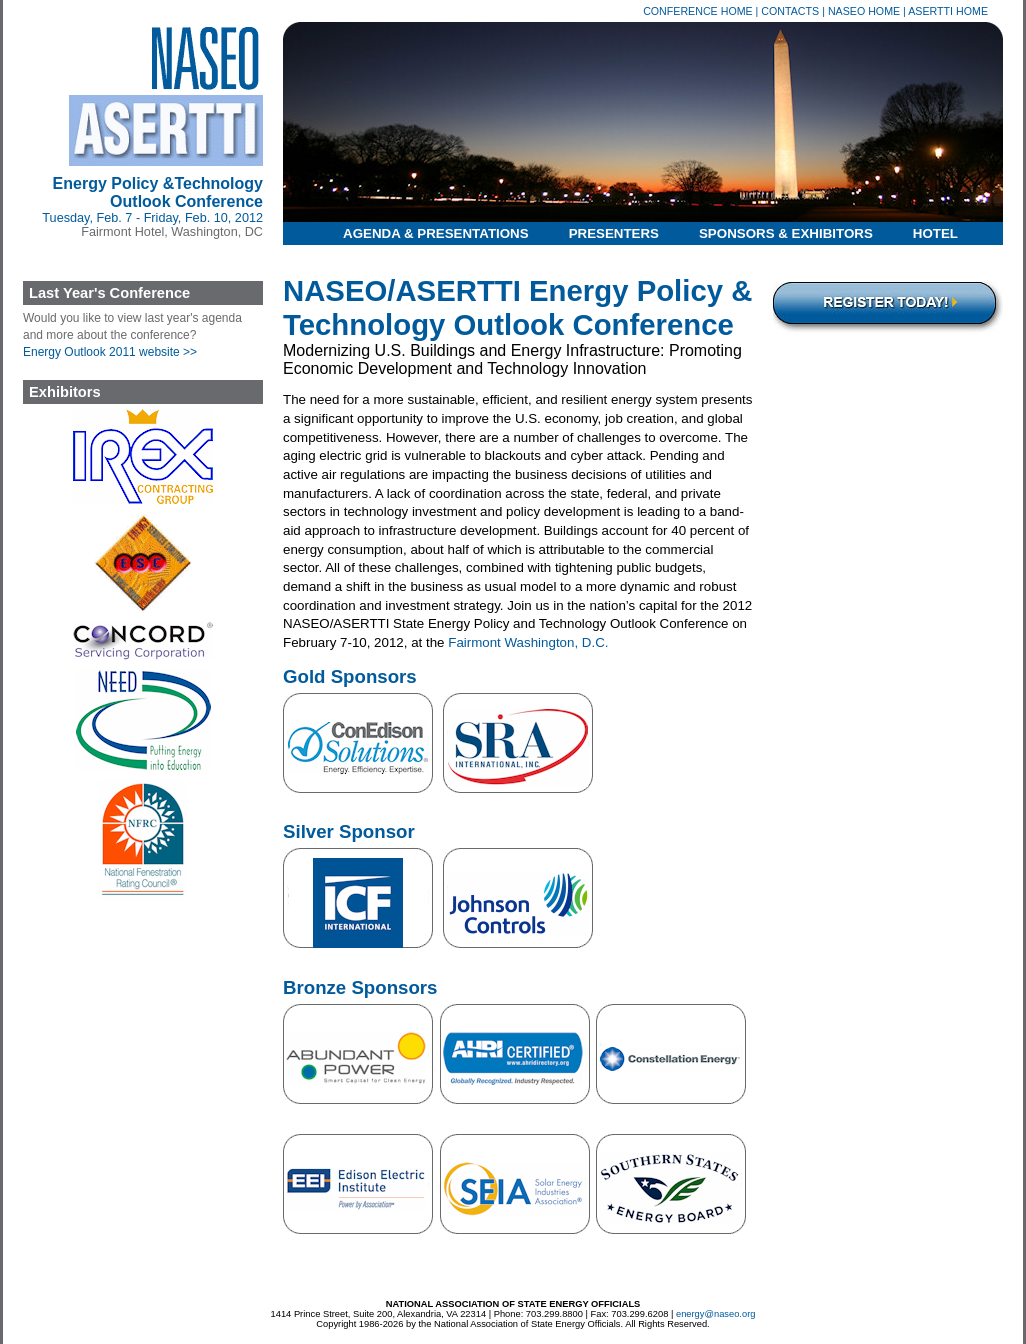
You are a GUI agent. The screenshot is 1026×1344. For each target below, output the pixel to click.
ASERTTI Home (948, 11)
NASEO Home (864, 11)
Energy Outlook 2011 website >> (110, 352)
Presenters (614, 233)
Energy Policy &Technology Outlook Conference (158, 192)
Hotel (935, 233)
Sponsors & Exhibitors (786, 233)
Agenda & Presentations (436, 233)
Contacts (790, 11)
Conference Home (698, 11)
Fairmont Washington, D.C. (528, 642)
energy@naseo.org (715, 1314)
